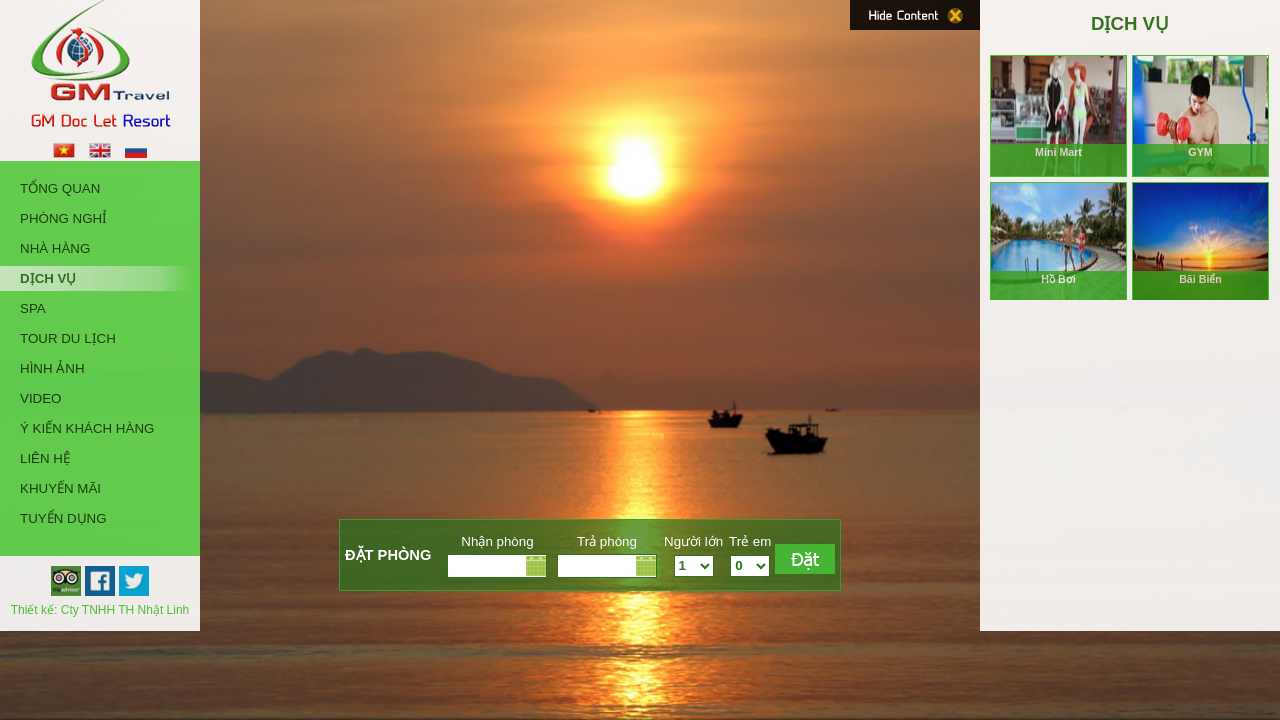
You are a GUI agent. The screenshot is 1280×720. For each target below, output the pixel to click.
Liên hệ (45, 458)
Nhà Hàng (55, 248)
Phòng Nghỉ (63, 218)
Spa (33, 308)
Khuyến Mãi (60, 488)
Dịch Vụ (48, 278)
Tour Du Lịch (68, 338)
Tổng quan (60, 188)
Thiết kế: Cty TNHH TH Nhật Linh (100, 610)
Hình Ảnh (52, 368)
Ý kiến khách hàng (87, 428)
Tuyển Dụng (63, 518)
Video (40, 398)
